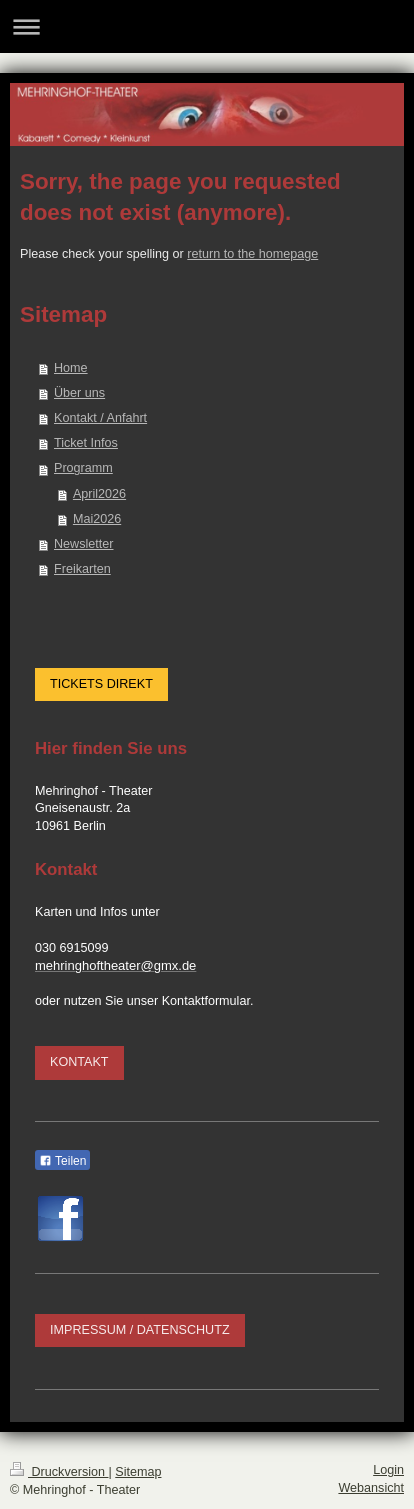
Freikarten (82, 569)
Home (71, 368)
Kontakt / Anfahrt (100, 418)
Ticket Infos (86, 443)
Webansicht (371, 1488)
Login (388, 1470)
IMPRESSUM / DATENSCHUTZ (140, 1330)
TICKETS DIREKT (101, 684)
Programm (83, 468)
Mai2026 (97, 519)
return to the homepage (252, 254)
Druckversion (59, 1472)
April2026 (99, 494)
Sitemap (138, 1472)
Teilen (62, 1161)
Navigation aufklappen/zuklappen (207, 26)
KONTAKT (79, 1062)
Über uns (79, 393)
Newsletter (84, 544)
